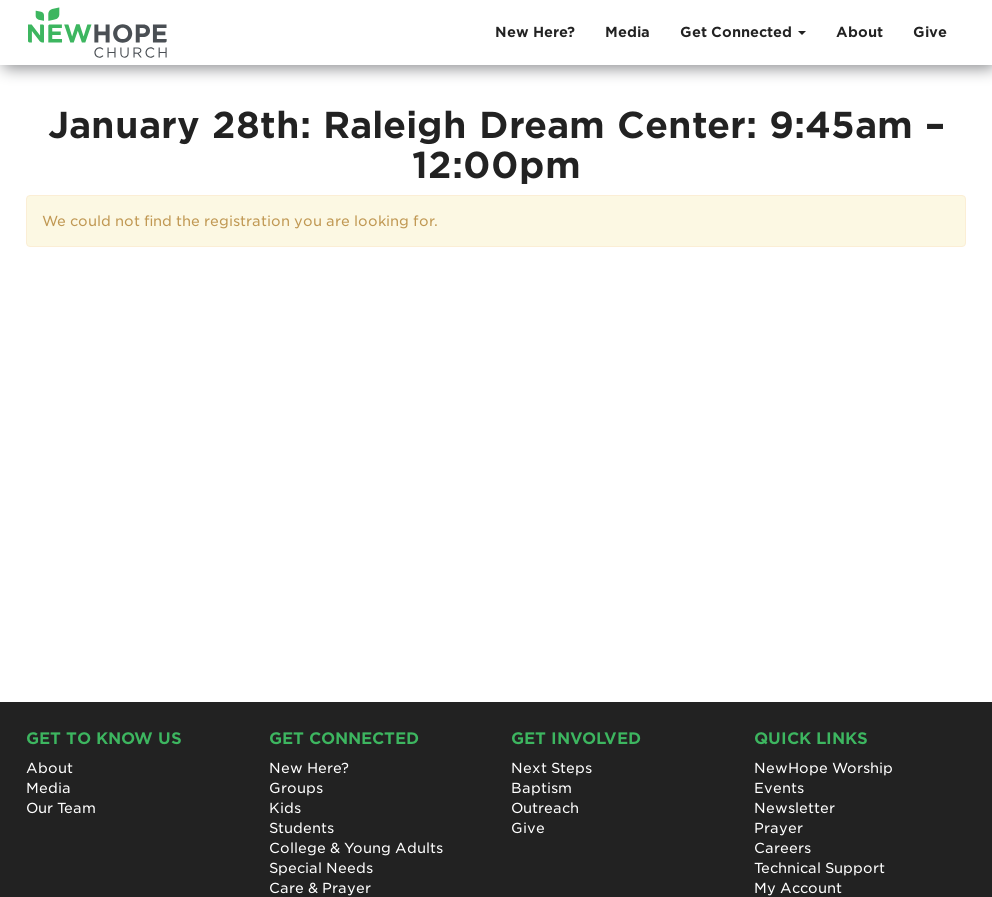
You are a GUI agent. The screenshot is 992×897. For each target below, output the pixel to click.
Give (930, 32)
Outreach (545, 808)
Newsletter (794, 808)
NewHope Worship (823, 768)
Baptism (541, 788)
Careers (782, 848)
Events (779, 788)
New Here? (535, 32)
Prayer (778, 828)
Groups (296, 788)
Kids (285, 808)
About (859, 32)
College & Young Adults (356, 848)
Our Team (61, 808)
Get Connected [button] (743, 32)
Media (627, 32)
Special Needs (321, 868)
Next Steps (551, 768)
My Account (798, 888)
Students (301, 828)
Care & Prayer (320, 888)
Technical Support (819, 868)
